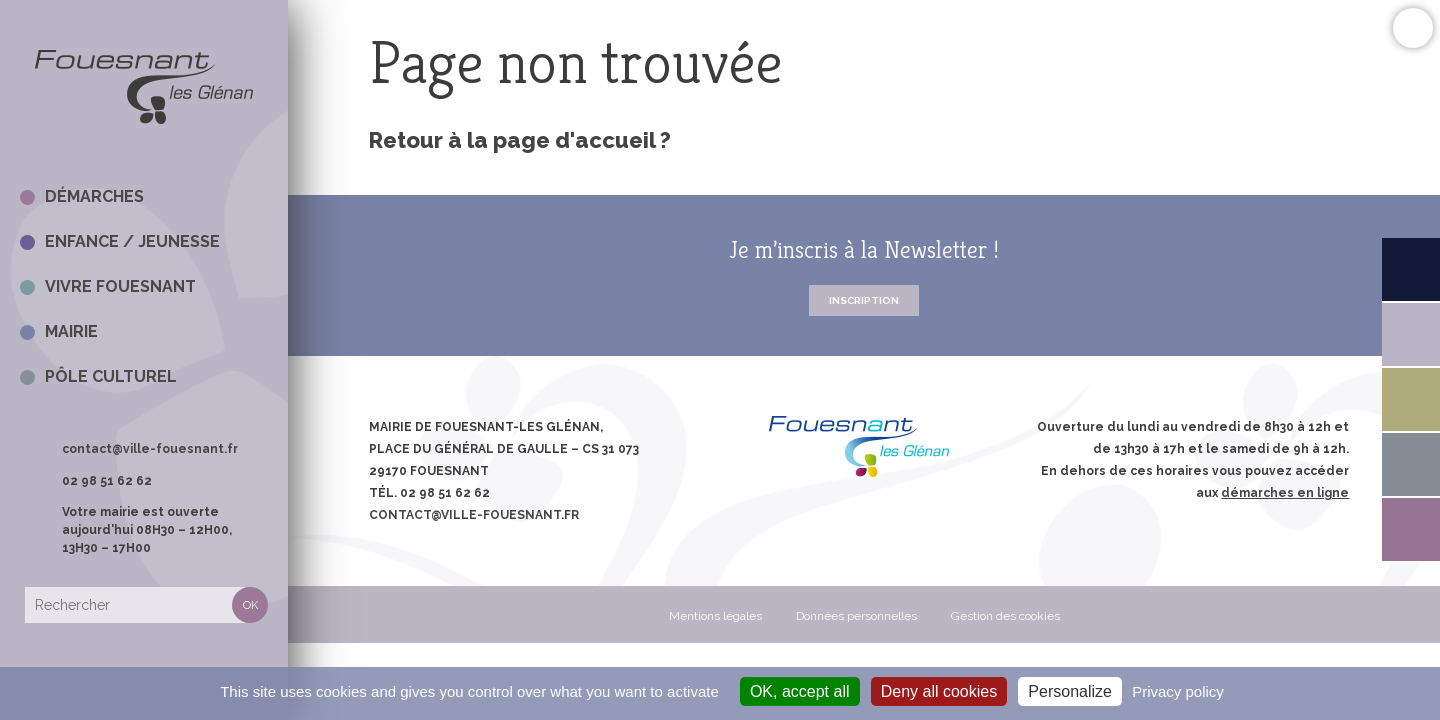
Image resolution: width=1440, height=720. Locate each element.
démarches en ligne (1285, 493)
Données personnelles (856, 616)
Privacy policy (1178, 691)
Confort (1412, 27)
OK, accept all (800, 691)
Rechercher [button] (250, 605)
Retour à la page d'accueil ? (520, 140)
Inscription (864, 300)
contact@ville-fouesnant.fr (150, 449)
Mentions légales (715, 616)
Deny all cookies (939, 691)
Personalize (1070, 691)
